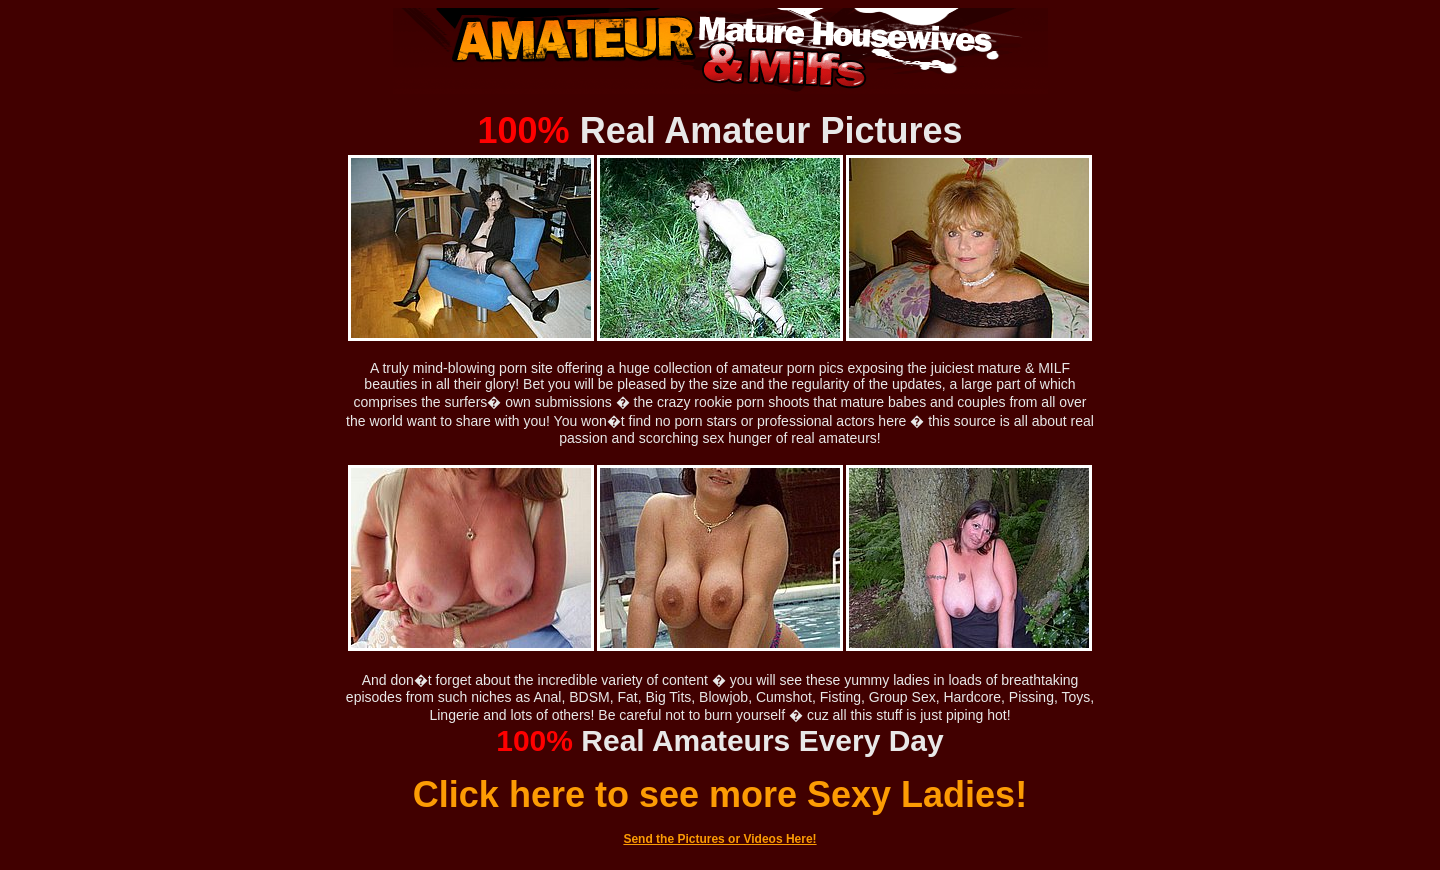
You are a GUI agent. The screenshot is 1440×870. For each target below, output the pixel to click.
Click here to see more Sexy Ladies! (720, 794)
